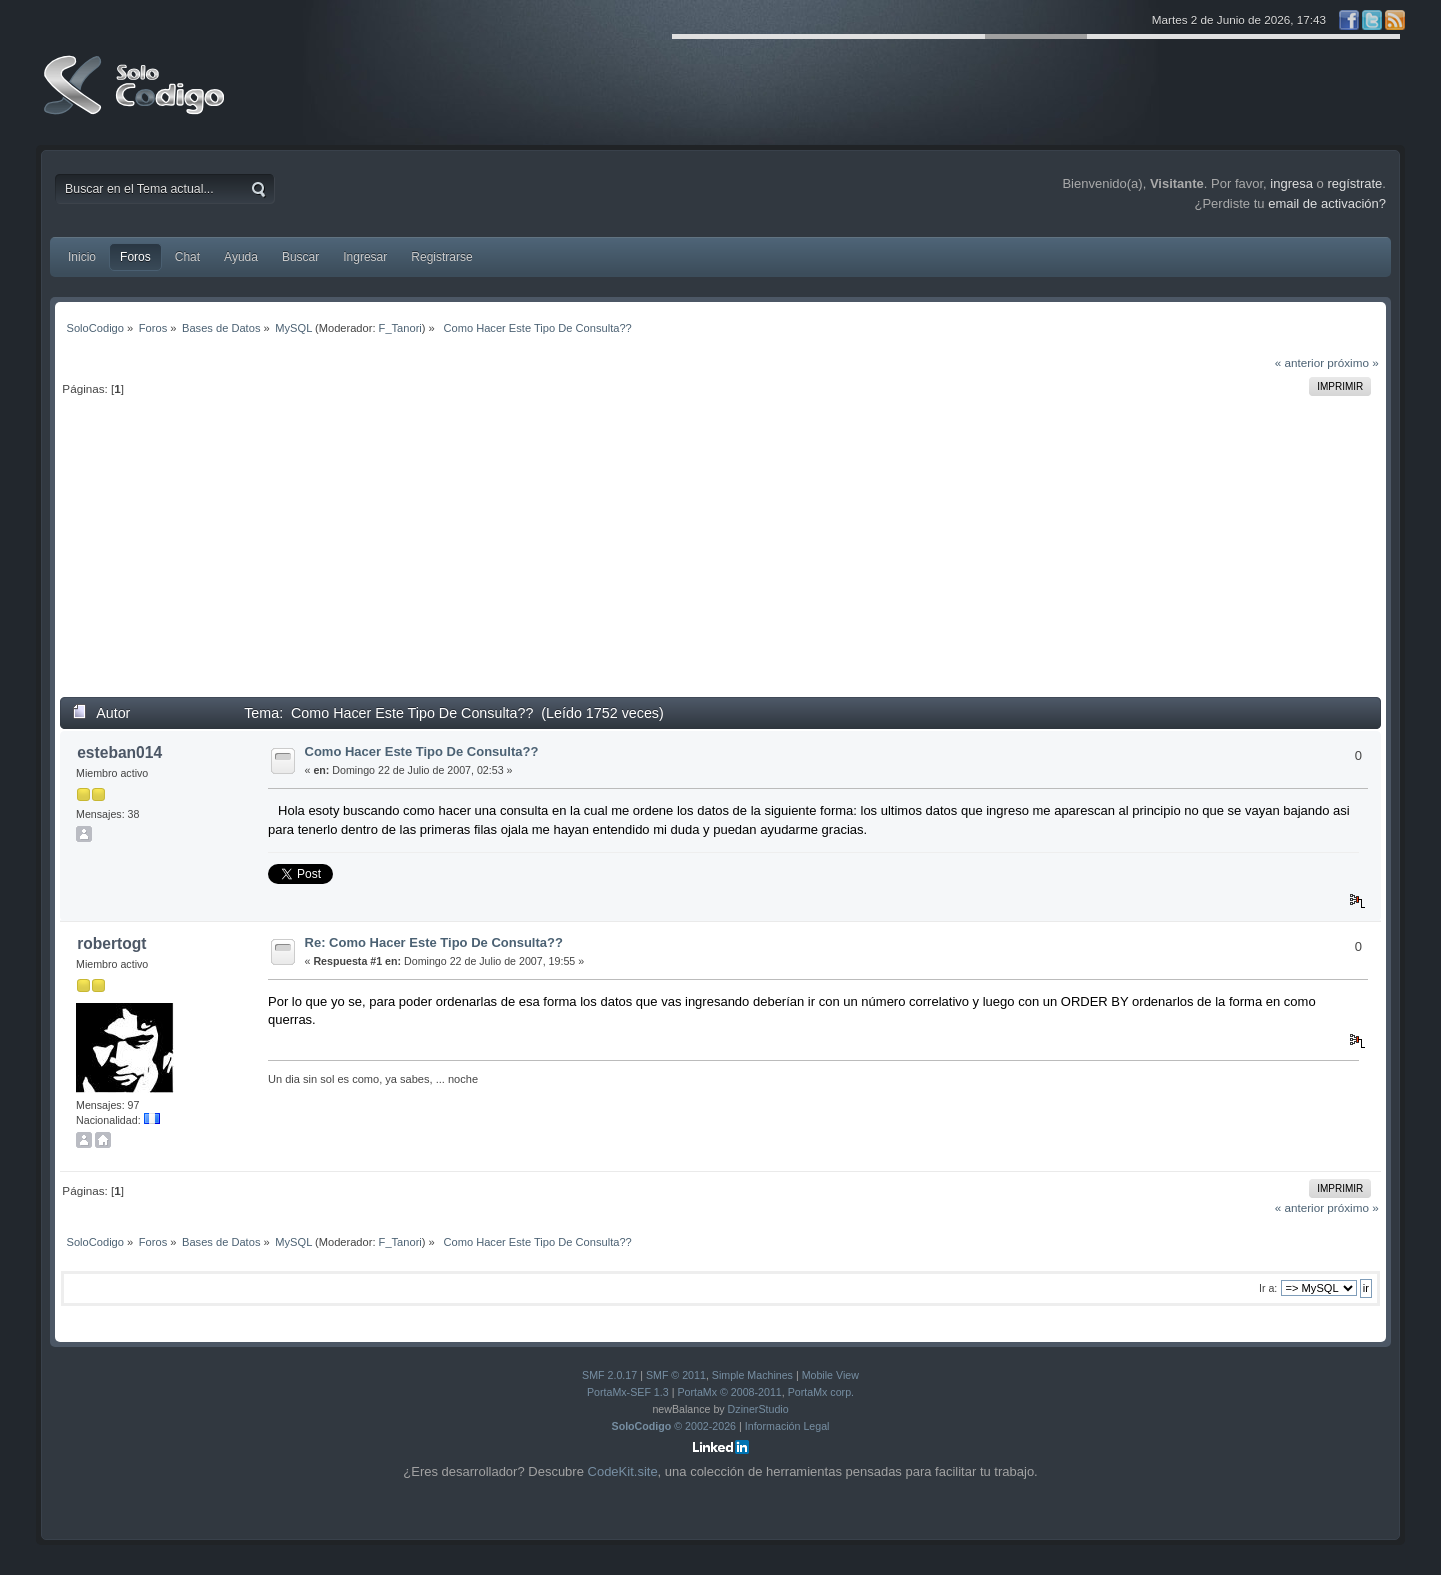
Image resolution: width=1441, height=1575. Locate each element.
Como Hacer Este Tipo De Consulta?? (422, 751)
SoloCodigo (136, 100)
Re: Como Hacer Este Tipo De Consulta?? (434, 942)
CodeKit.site (623, 1471)
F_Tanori (400, 328)
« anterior (1299, 362)
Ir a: (1268, 1288)
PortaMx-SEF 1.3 (628, 1392)
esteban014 (119, 752)
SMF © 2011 (676, 1375)
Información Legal (787, 1426)
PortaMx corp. (821, 1392)
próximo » (1352, 362)
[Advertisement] (721, 556)
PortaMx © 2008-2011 (729, 1392)
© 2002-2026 (674, 1426)
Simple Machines (752, 1375)
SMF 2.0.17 (609, 1375)
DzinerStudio (758, 1409)
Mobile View (830, 1375)
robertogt (111, 943)
